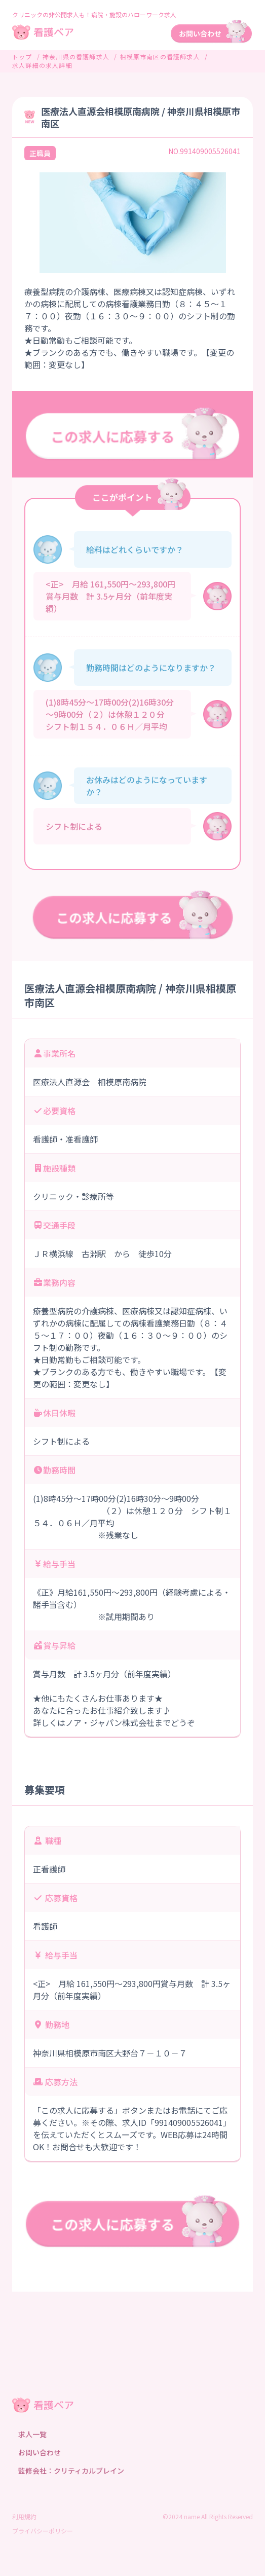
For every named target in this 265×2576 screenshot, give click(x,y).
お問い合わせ (39, 2452)
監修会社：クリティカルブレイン (71, 2470)
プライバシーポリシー (42, 2530)
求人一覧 (32, 2434)
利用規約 (24, 2516)
